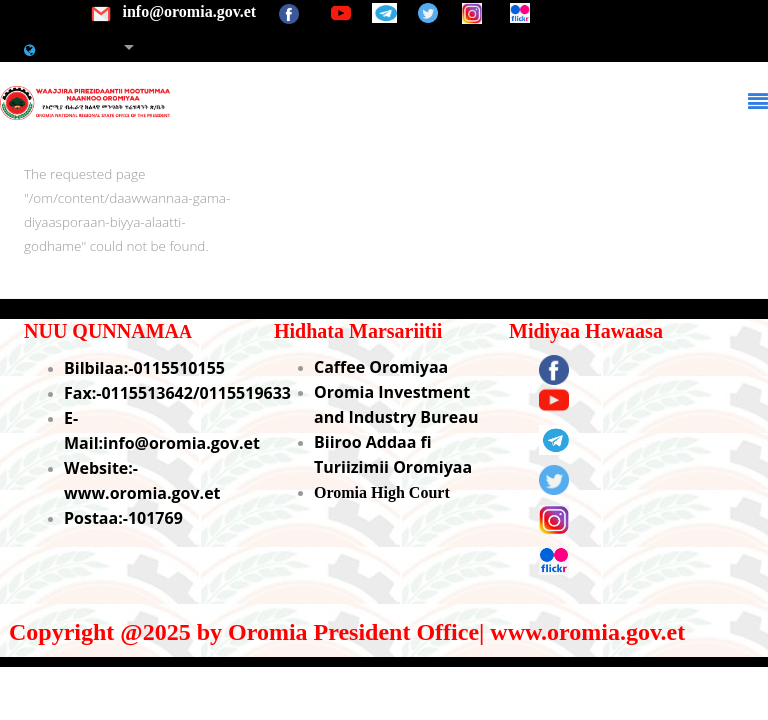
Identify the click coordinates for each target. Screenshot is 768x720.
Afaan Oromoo (86, 48)
